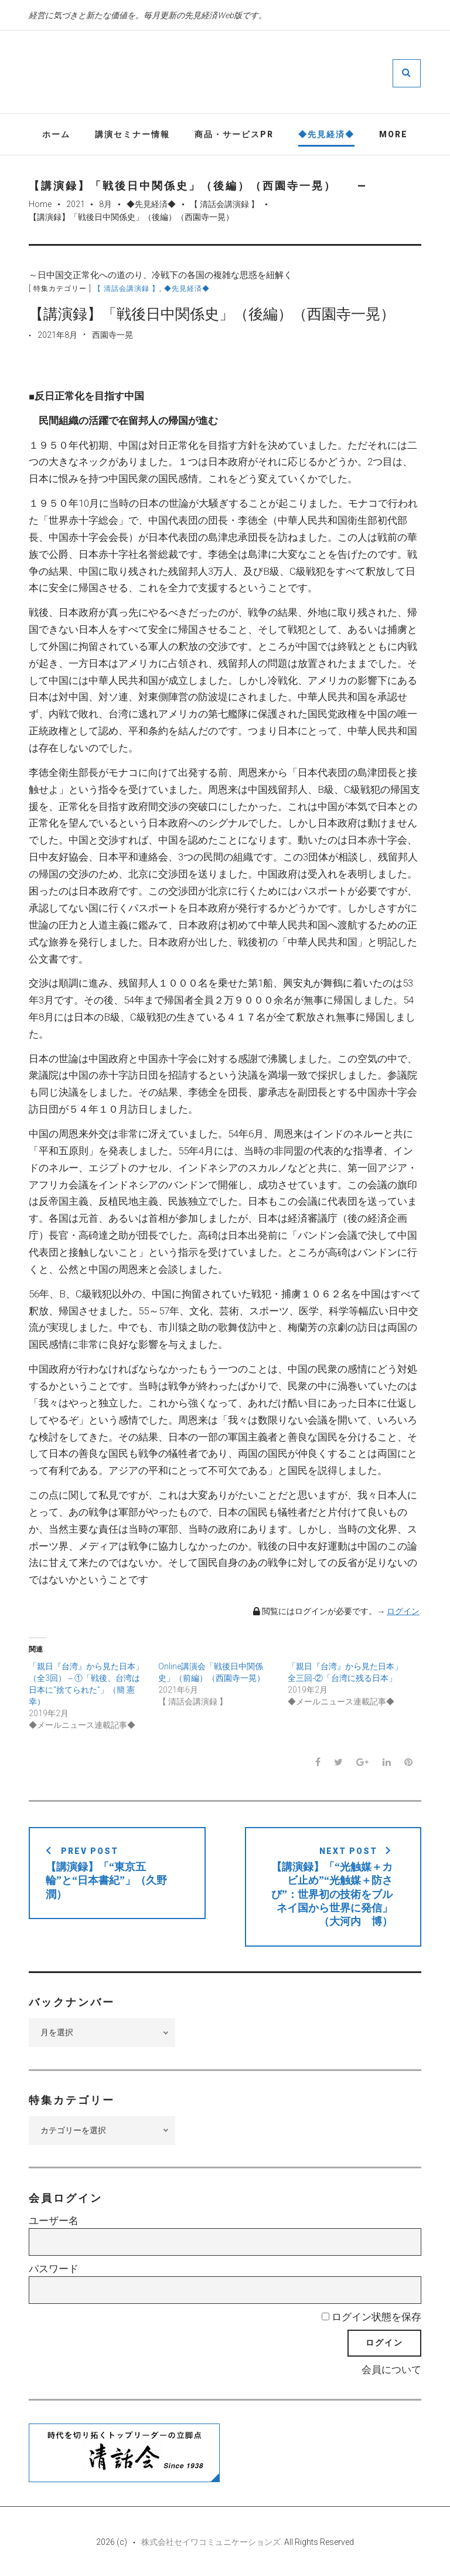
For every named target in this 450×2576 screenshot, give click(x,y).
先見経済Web (260, 72)
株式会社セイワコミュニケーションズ (211, 2542)
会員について (391, 2369)
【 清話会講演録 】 (224, 204)
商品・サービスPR (234, 134)
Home (40, 204)
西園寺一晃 (112, 335)
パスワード (54, 2269)
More (393, 134)
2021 (75, 204)
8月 (105, 204)
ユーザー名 (54, 2221)
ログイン (403, 1611)
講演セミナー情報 (132, 134)
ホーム (56, 134)
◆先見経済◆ (326, 134)
